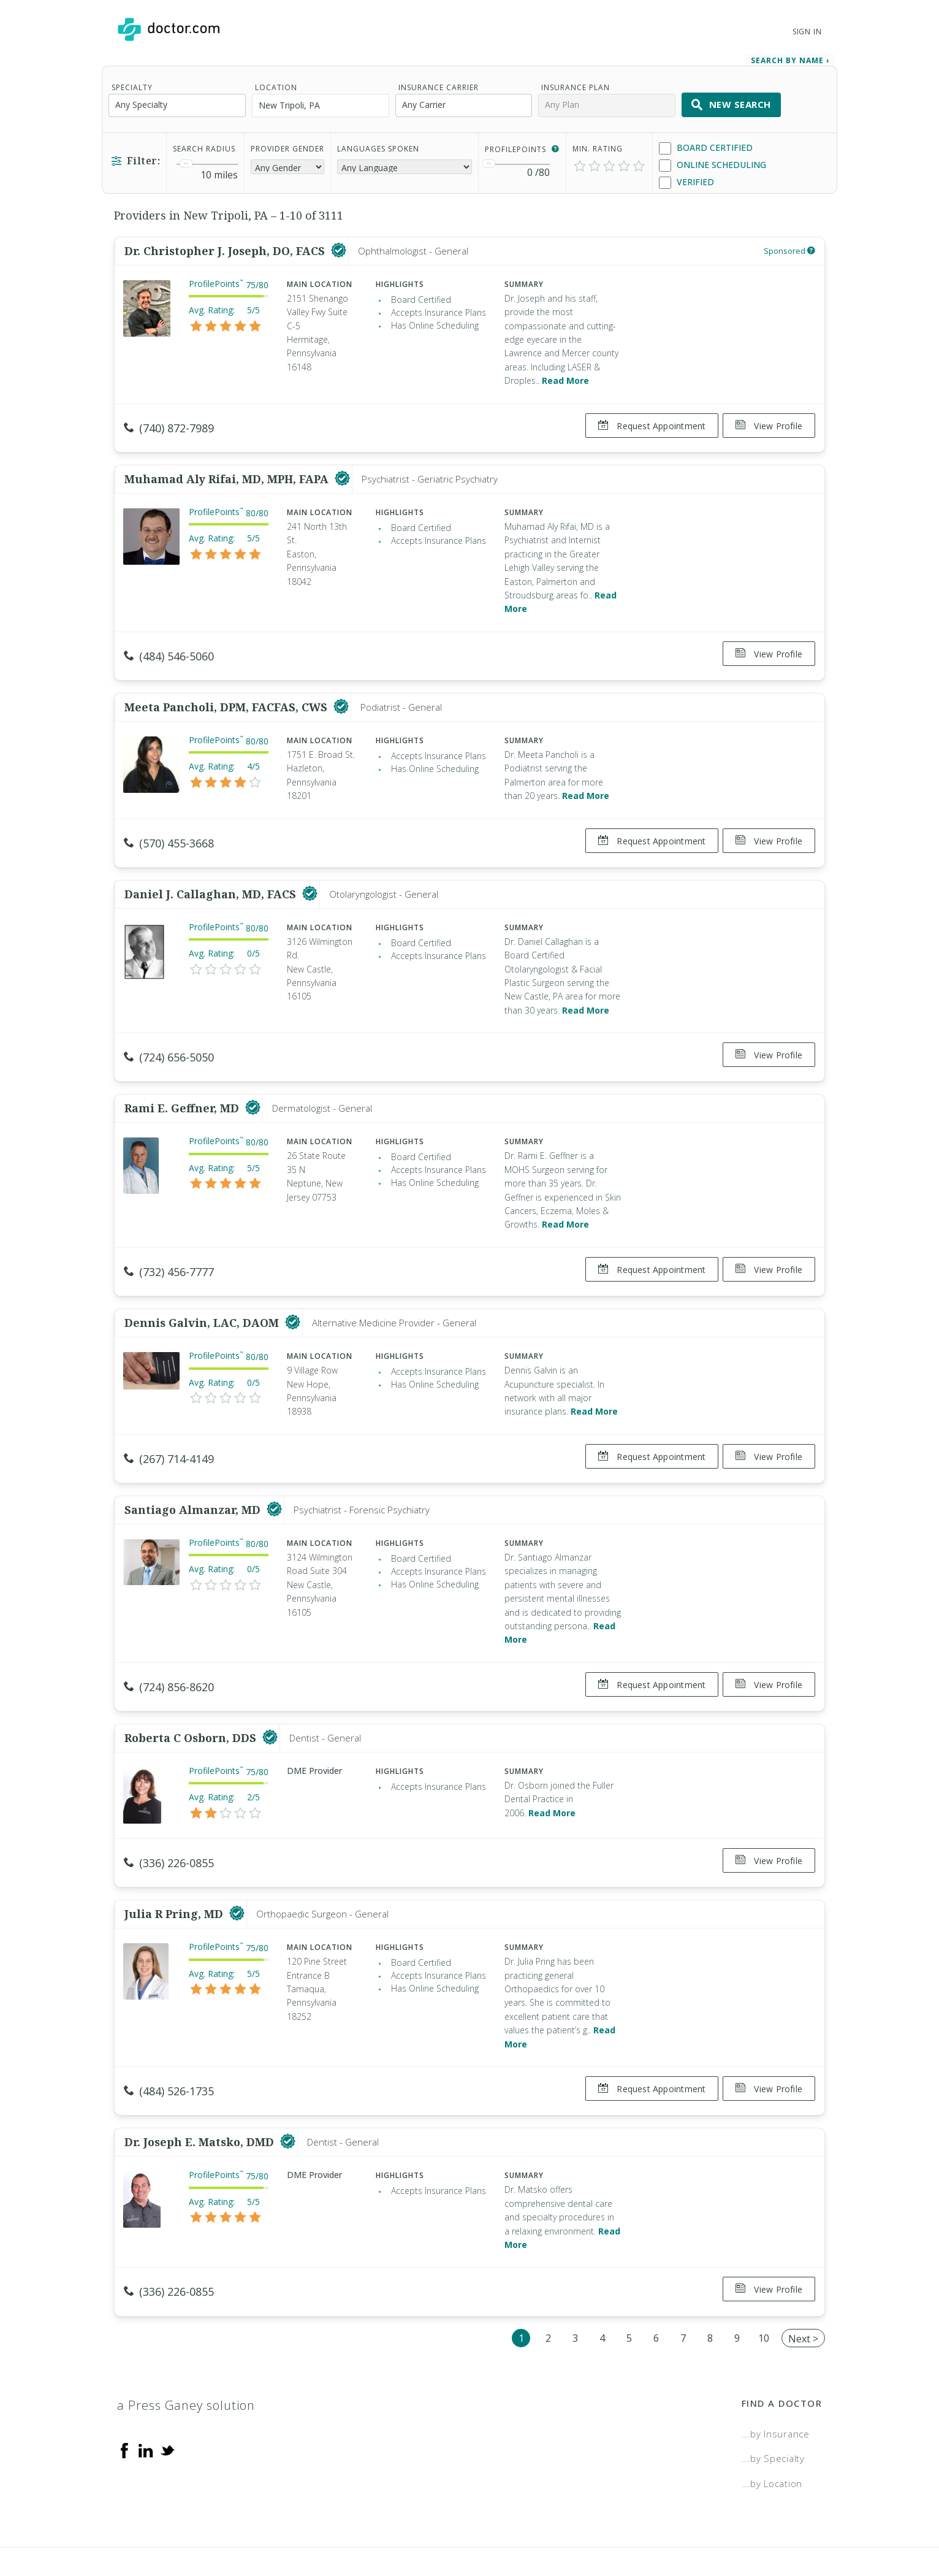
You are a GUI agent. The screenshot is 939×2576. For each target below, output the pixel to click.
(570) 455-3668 (169, 828)
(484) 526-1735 (169, 2046)
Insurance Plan (575, 83)
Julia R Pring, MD (175, 1869)
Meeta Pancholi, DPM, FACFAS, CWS (227, 692)
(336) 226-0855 (169, 1823)
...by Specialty (773, 2403)
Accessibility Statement (722, 2524)
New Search (731, 100)
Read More (565, 376)
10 (763, 2283)
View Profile (769, 421)
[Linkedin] (146, 2394)
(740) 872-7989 (169, 423)
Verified (686, 178)
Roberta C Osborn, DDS (191, 1698)
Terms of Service (603, 2524)
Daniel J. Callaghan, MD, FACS (211, 874)
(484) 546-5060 (169, 646)
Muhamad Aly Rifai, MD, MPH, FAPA (228, 469)
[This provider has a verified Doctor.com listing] (338, 246)
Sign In (807, 31)
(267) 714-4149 (169, 1428)
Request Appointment (647, 421)
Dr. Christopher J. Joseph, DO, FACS (226, 246)
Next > (803, 2283)
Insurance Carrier (438, 83)
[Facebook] (124, 2394)
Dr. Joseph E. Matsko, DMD (200, 2092)
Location (276, 83)
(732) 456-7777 (169, 1247)
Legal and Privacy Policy (483, 2524)
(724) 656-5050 (169, 1037)
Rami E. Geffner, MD (183, 1083)
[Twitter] (167, 2394)
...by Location (772, 2428)
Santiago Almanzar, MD (194, 1474)
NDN (812, 2524)
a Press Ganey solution (186, 2350)
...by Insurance (776, 2378)
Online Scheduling (712, 161)
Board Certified (706, 143)
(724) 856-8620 (169, 1652)
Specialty (132, 83)
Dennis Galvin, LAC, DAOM (203, 1293)
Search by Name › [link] (790, 56)
